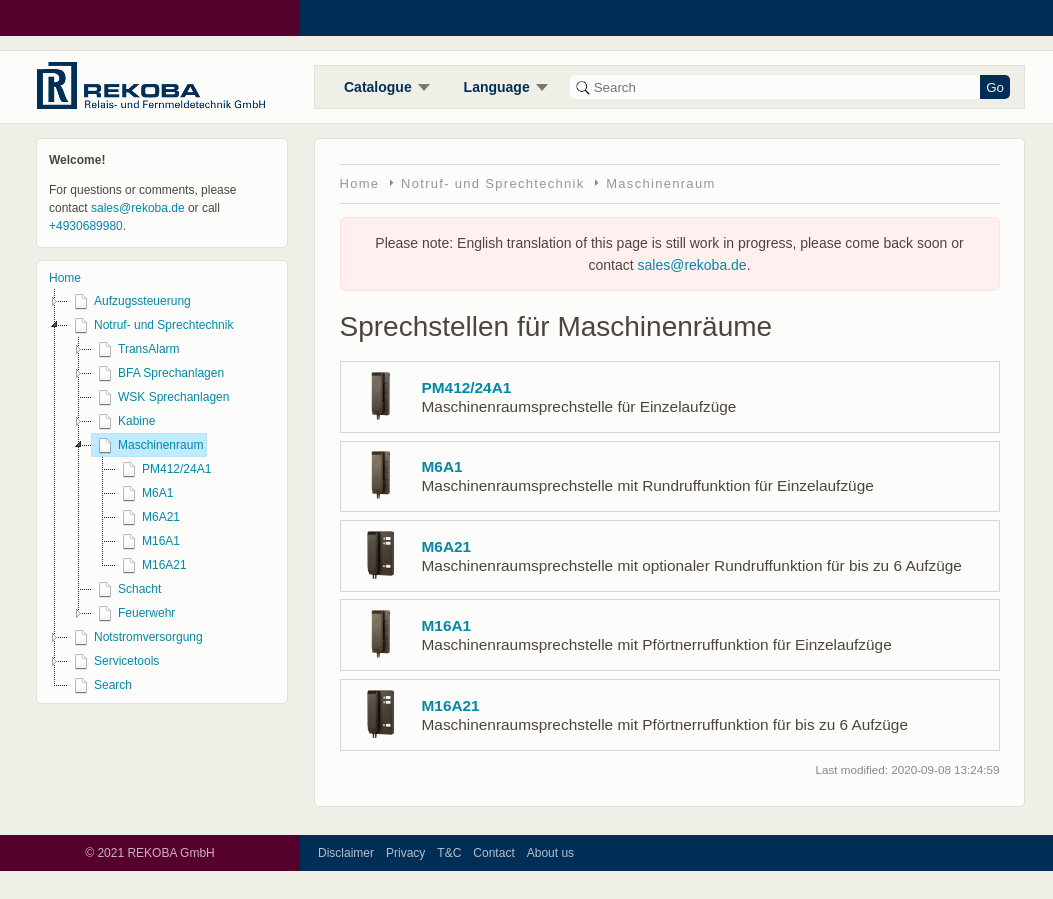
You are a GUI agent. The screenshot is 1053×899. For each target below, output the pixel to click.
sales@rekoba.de (138, 208)
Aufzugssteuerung (129, 301)
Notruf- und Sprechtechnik (150, 325)
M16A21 (151, 565)
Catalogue (378, 87)
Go (995, 87)
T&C (449, 853)
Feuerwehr (133, 613)
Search (100, 685)
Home (65, 278)
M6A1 (144, 493)
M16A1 (148, 541)
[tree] (162, 493)
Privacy (405, 853)
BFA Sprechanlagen (158, 373)
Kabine (123, 421)
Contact (493, 853)
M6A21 (148, 517)
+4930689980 (86, 226)
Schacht (126, 589)
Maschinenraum (147, 445)
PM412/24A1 (163, 469)
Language (497, 87)
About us (550, 853)
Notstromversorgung (135, 637)
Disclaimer (346, 853)
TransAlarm (136, 349)
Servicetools (113, 661)
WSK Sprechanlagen (160, 397)
